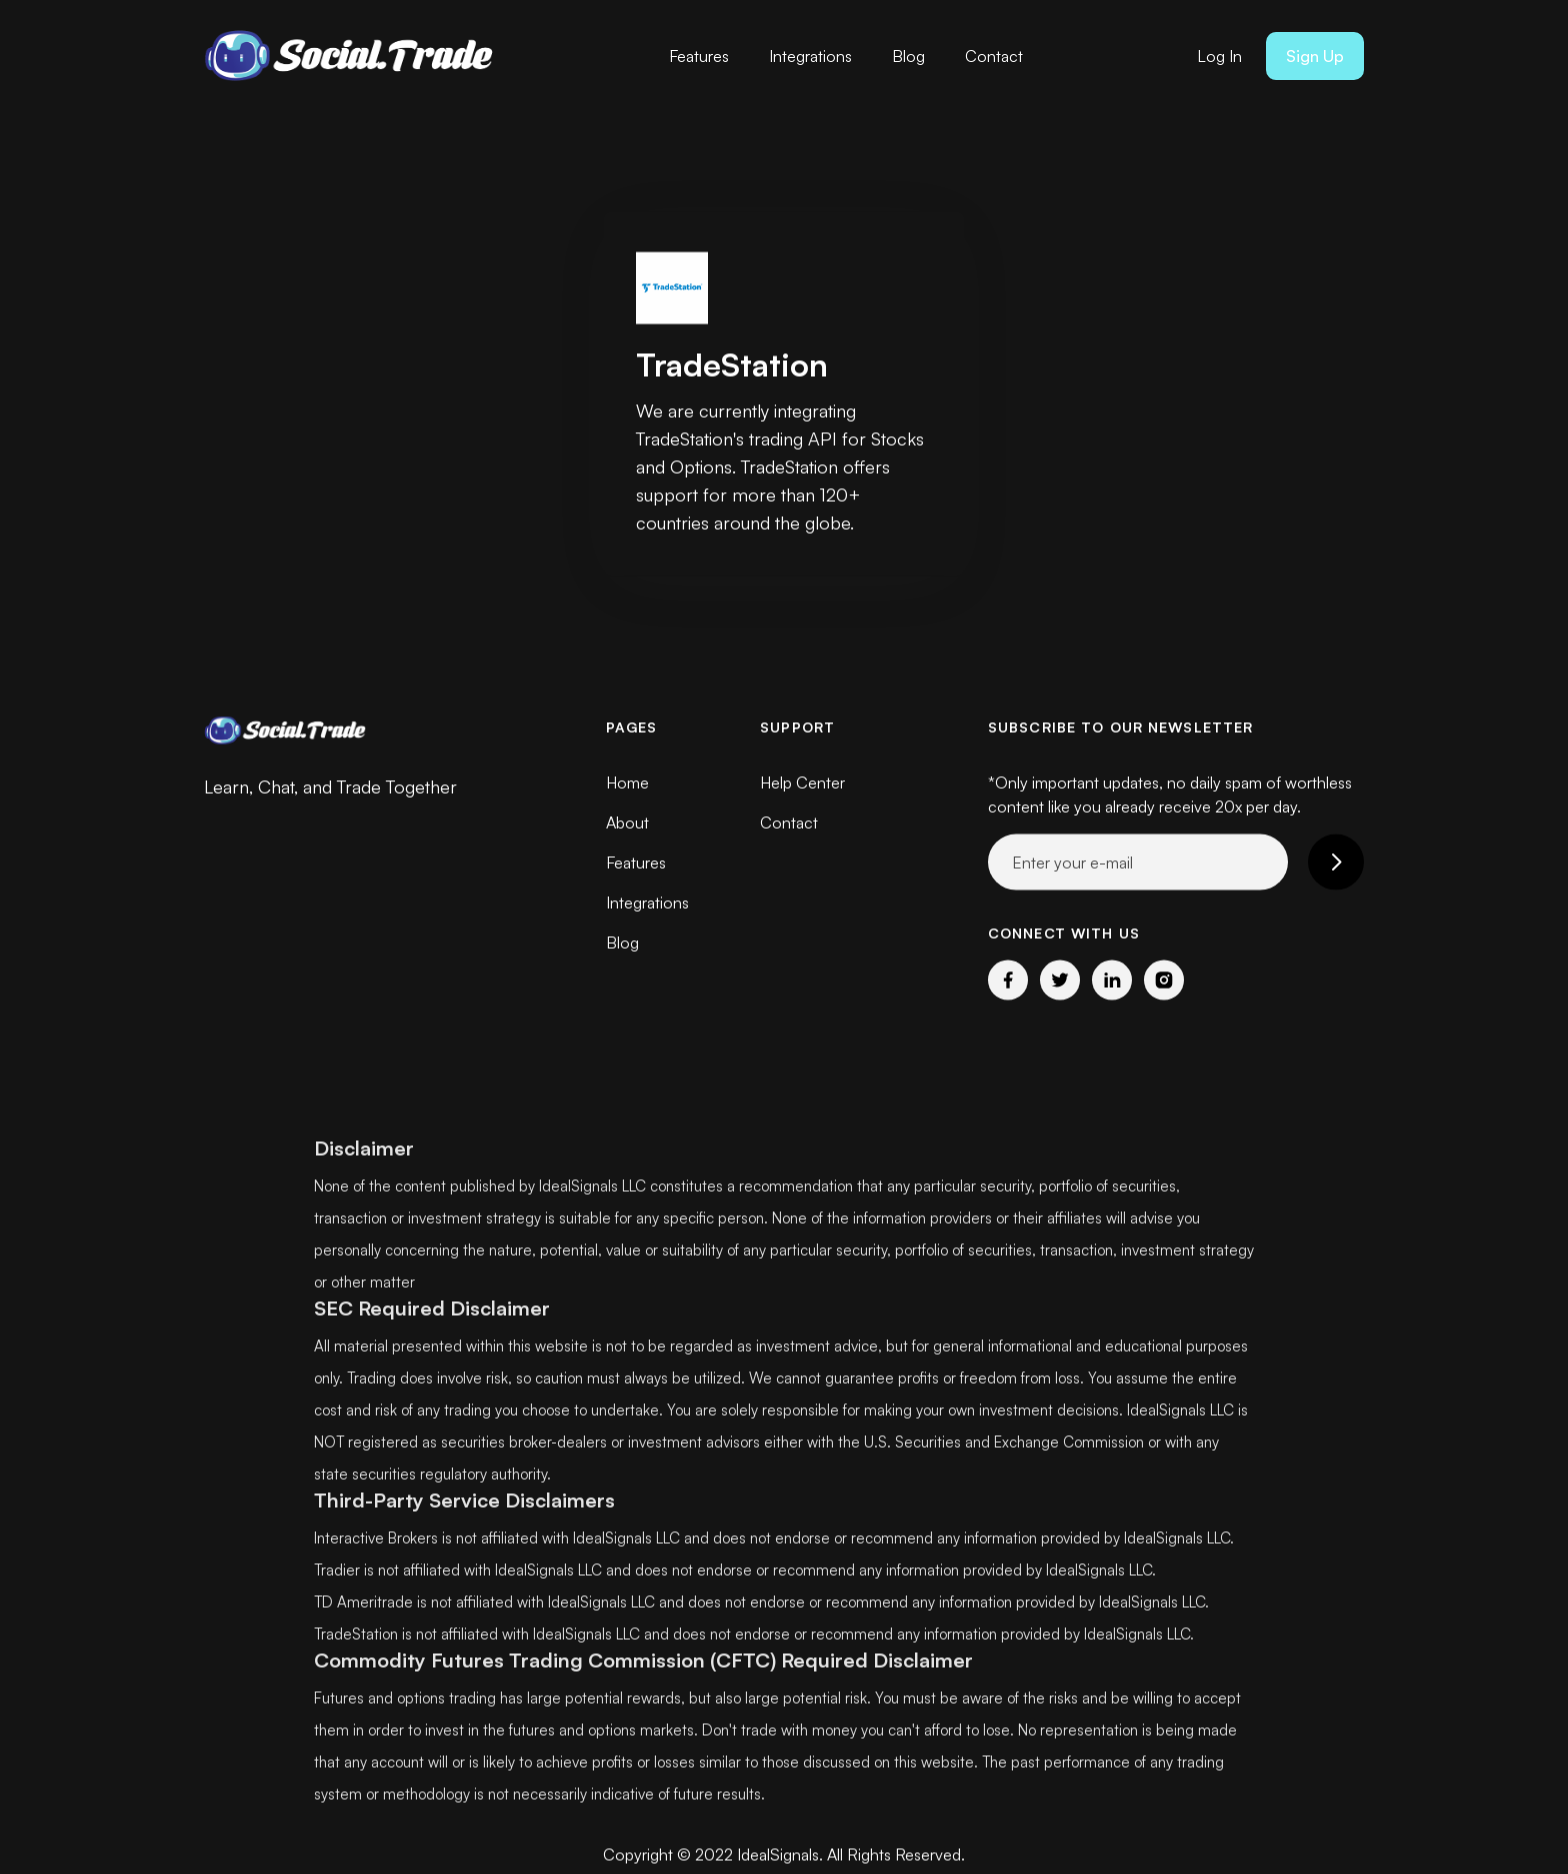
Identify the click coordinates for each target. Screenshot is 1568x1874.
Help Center (802, 782)
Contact (994, 56)
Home (627, 782)
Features (699, 56)
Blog (908, 56)
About (627, 822)
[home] (354, 56)
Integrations (810, 56)
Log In (1219, 56)
